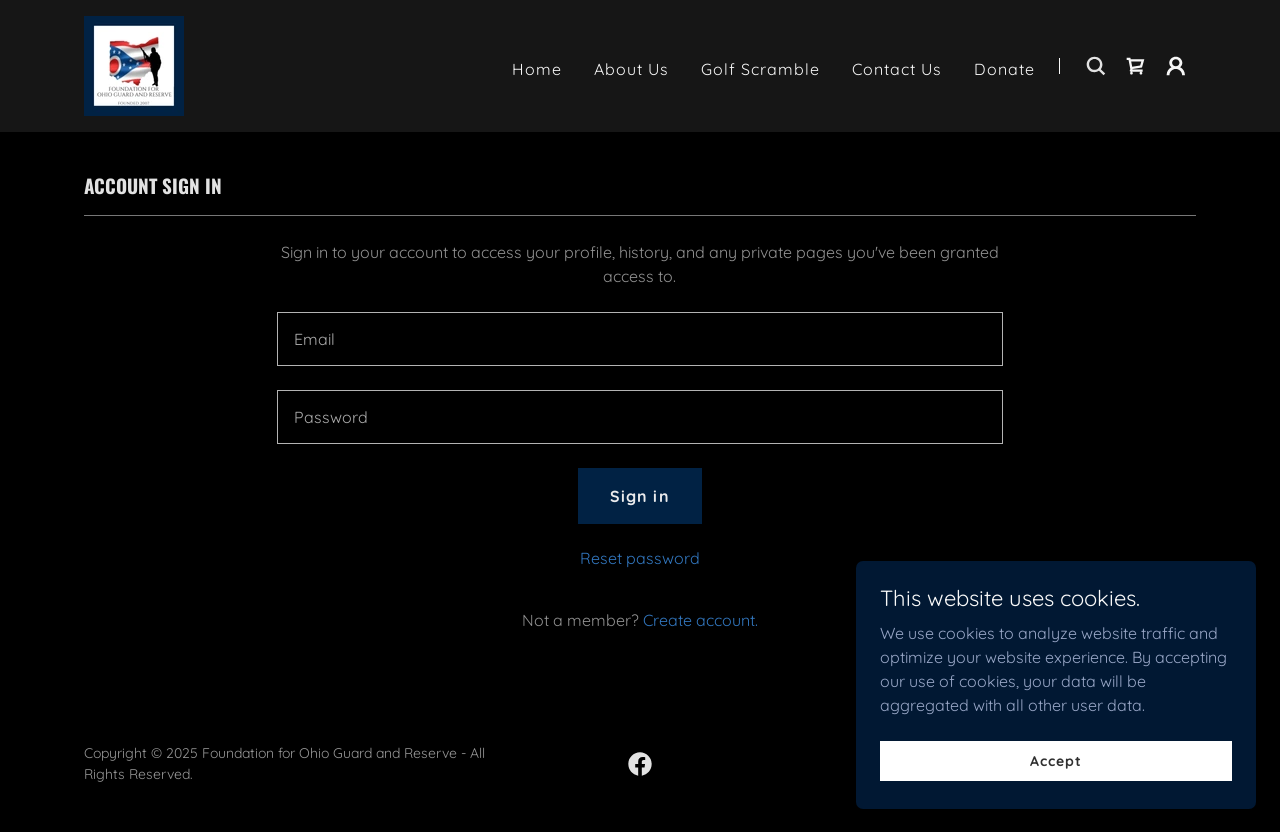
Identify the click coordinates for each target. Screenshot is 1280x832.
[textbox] (639, 339)
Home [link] (537, 69)
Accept (1055, 760)
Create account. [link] (700, 620)
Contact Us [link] (897, 69)
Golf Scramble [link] (760, 69)
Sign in (639, 496)
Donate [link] (1004, 69)
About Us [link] (631, 69)
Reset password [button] (640, 558)
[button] (1176, 66)
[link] (134, 64)
